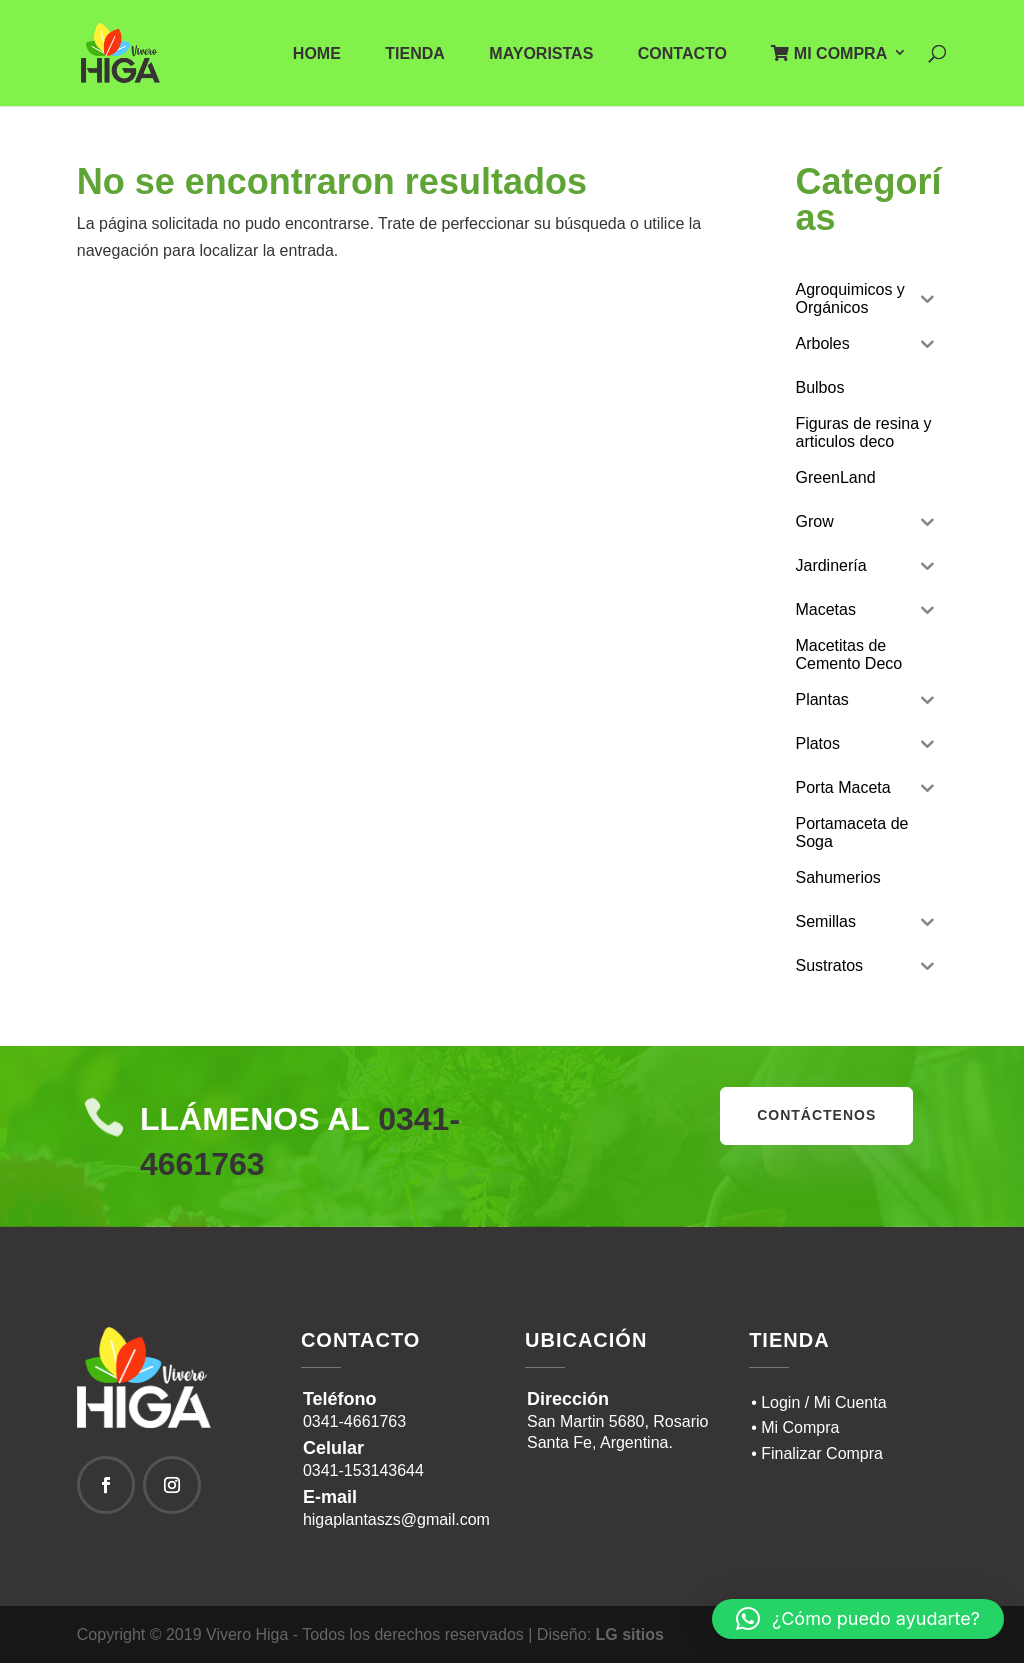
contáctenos (816, 1115)
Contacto (682, 54)
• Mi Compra (795, 1427)
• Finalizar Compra (817, 1453)
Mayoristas (541, 54)
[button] (858, 1619)
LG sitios (630, 1634)
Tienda (415, 54)
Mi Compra (829, 53)
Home (317, 54)
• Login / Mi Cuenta (818, 1402)
